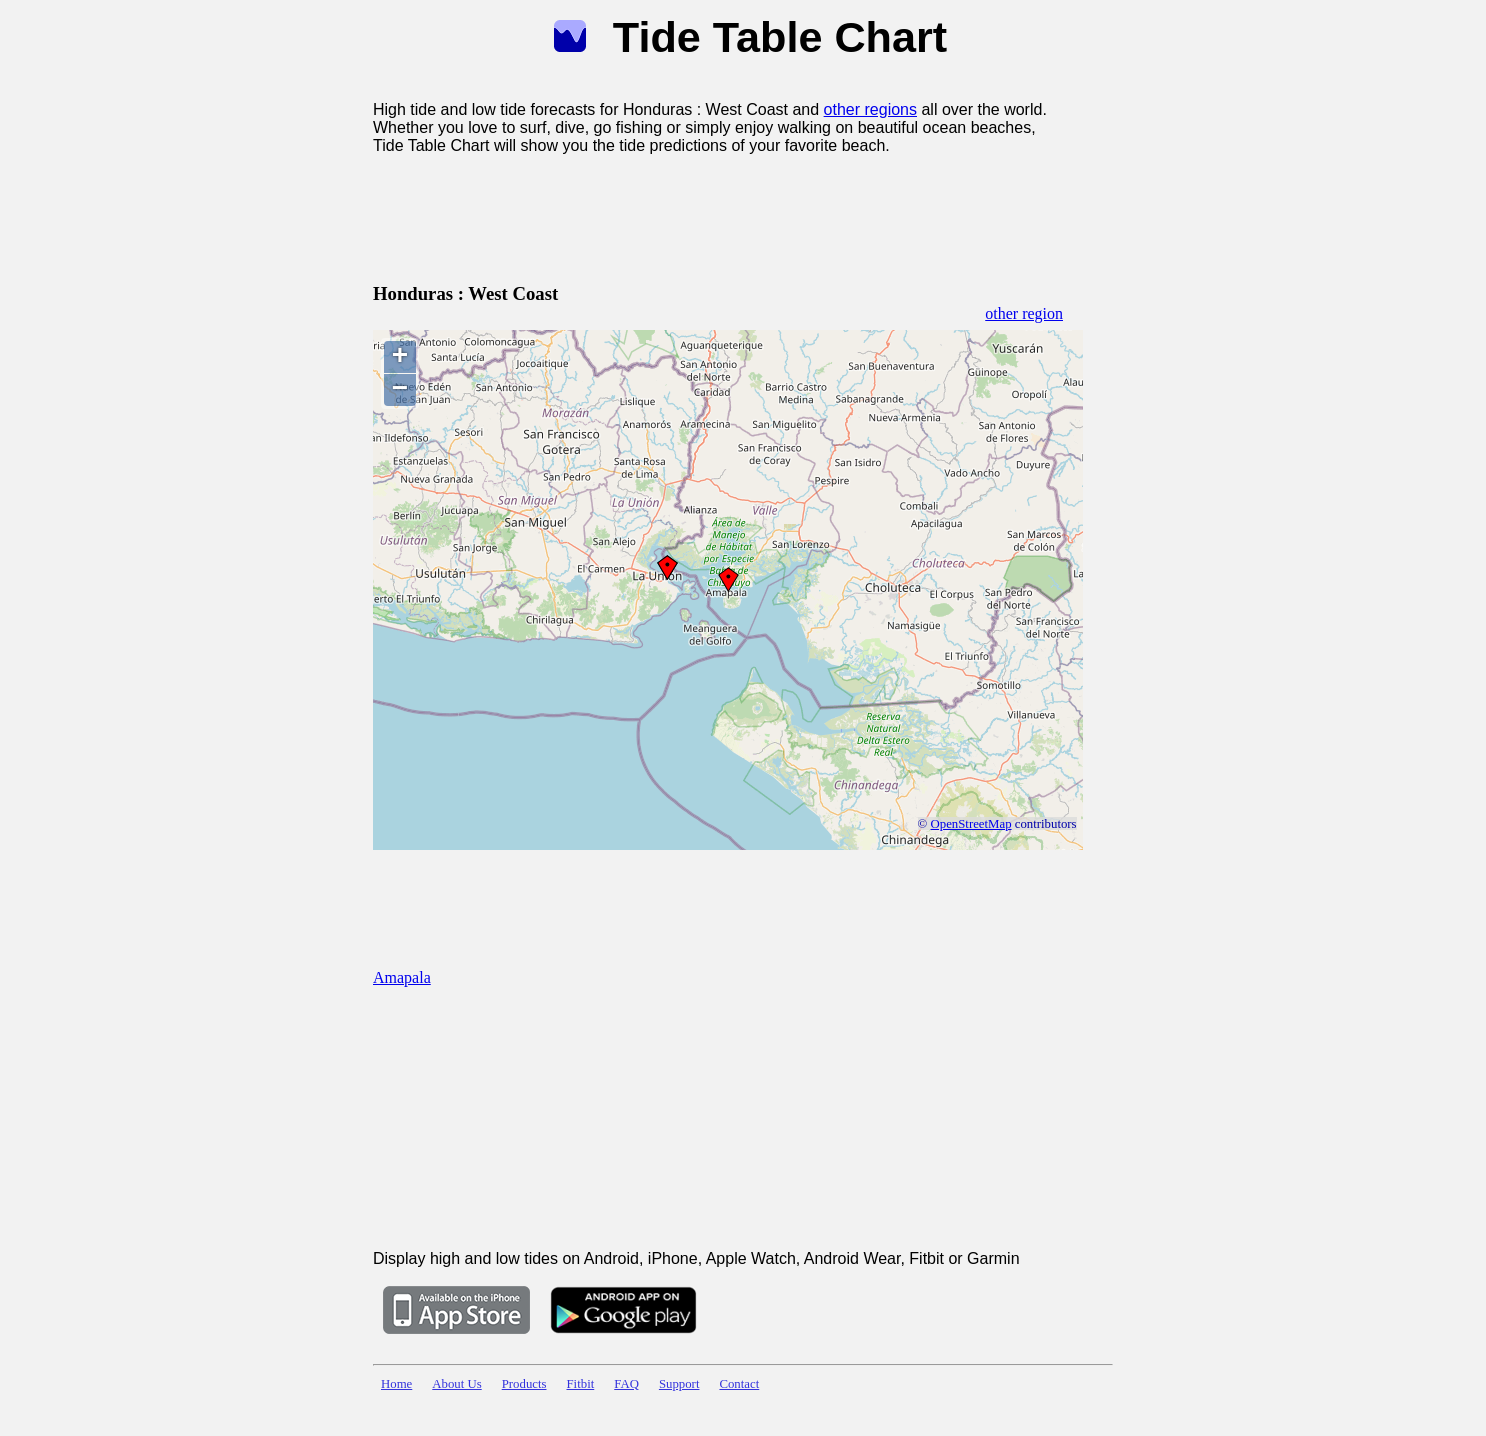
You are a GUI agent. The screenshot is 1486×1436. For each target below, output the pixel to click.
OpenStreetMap (971, 824)
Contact (739, 1384)
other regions (870, 109)
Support (679, 1384)
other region (1024, 313)
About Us (456, 1384)
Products (524, 1384)
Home (396, 1384)
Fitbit (581, 1384)
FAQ (626, 1384)
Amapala (402, 977)
